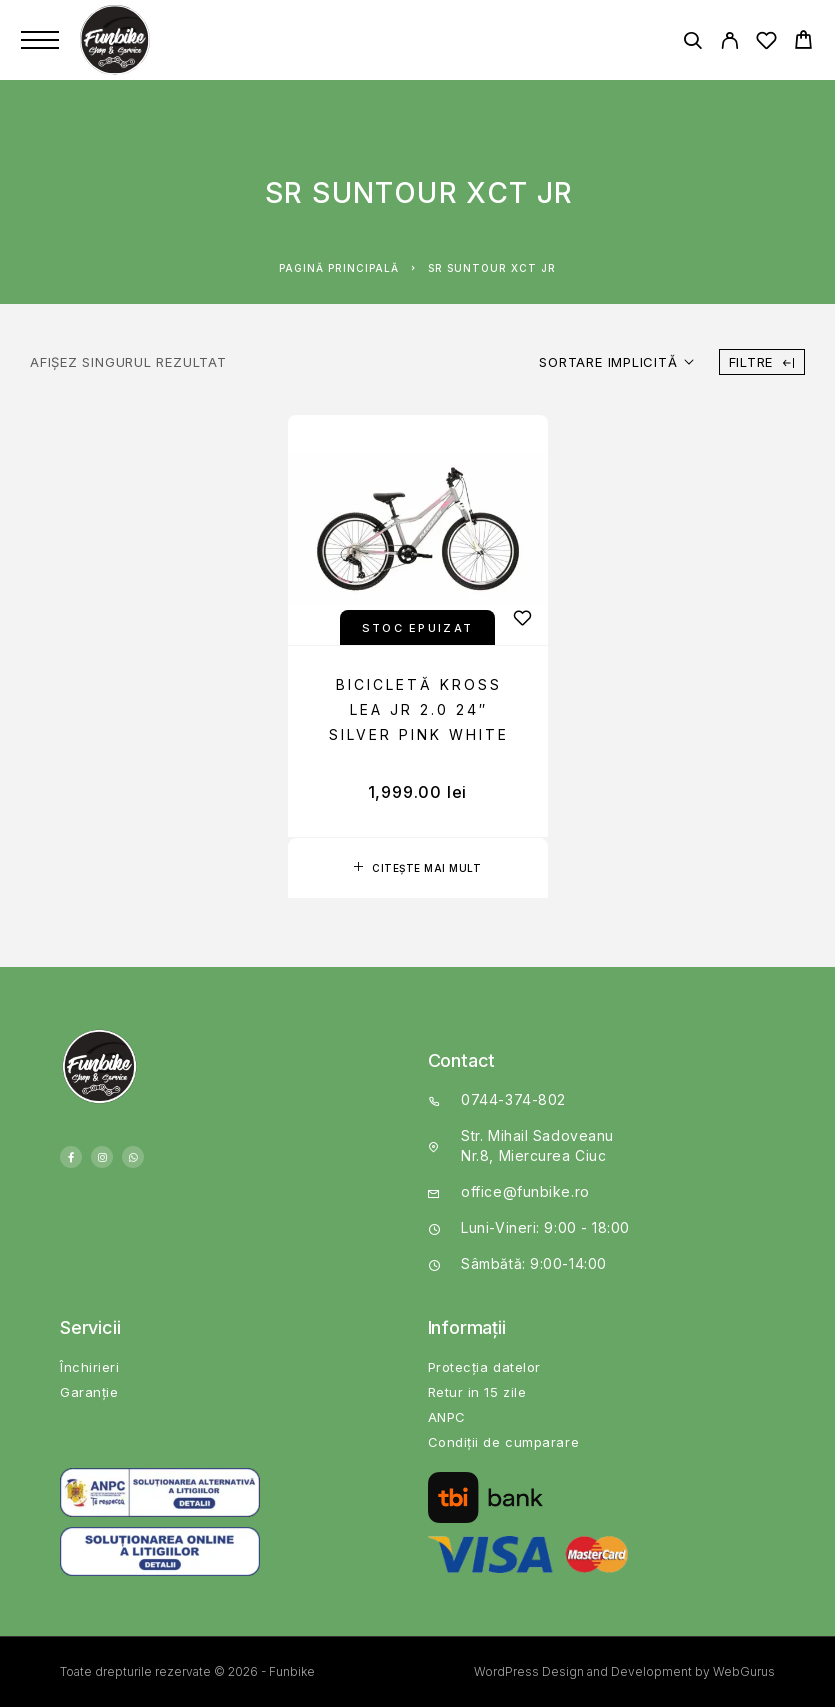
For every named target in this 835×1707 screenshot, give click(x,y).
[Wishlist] (766, 43)
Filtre (762, 362)
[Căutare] (692, 43)
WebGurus (744, 1671)
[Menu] (40, 40)
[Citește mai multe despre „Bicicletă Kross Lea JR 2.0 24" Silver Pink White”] (418, 868)
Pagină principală (339, 268)
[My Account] (729, 43)
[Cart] (803, 42)
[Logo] (117, 40)
